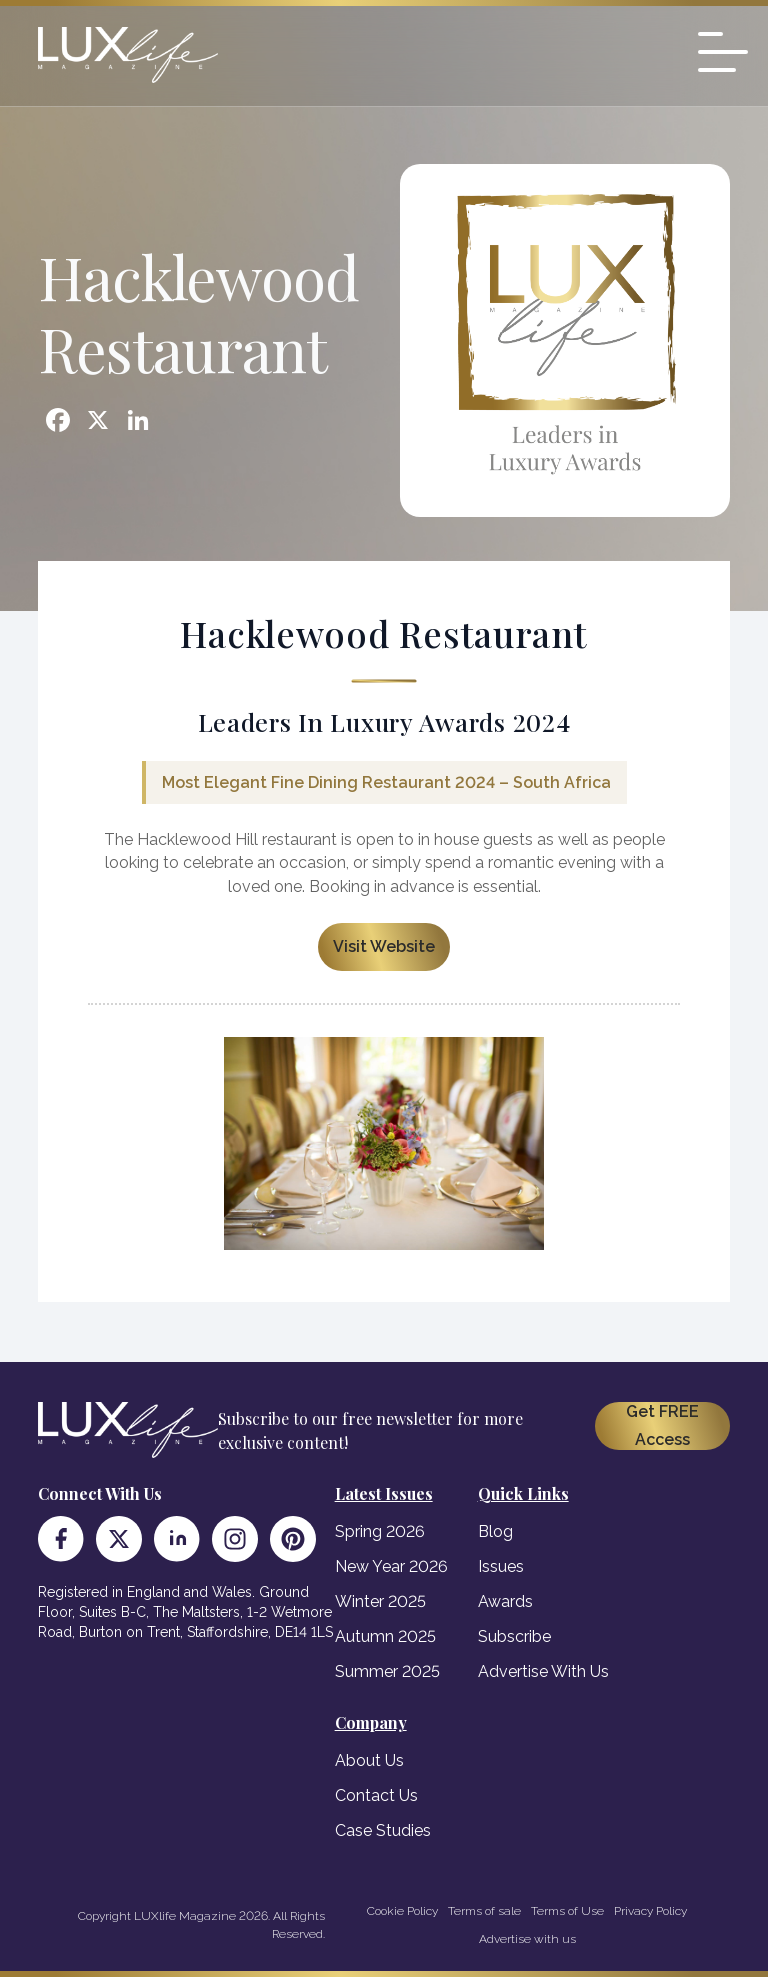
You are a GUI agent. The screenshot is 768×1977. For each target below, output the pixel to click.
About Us (369, 1760)
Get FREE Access (662, 1425)
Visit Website (384, 946)
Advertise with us (527, 1939)
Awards (505, 1601)
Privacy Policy (650, 1911)
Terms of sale (484, 1911)
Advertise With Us (543, 1671)
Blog (495, 1531)
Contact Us (376, 1795)
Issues (501, 1566)
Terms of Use (567, 1911)
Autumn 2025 (385, 1636)
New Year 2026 (391, 1566)
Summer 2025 (387, 1671)
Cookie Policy (402, 1911)
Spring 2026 (380, 1531)
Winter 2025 (380, 1601)
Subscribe (514, 1636)
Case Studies (383, 1830)
